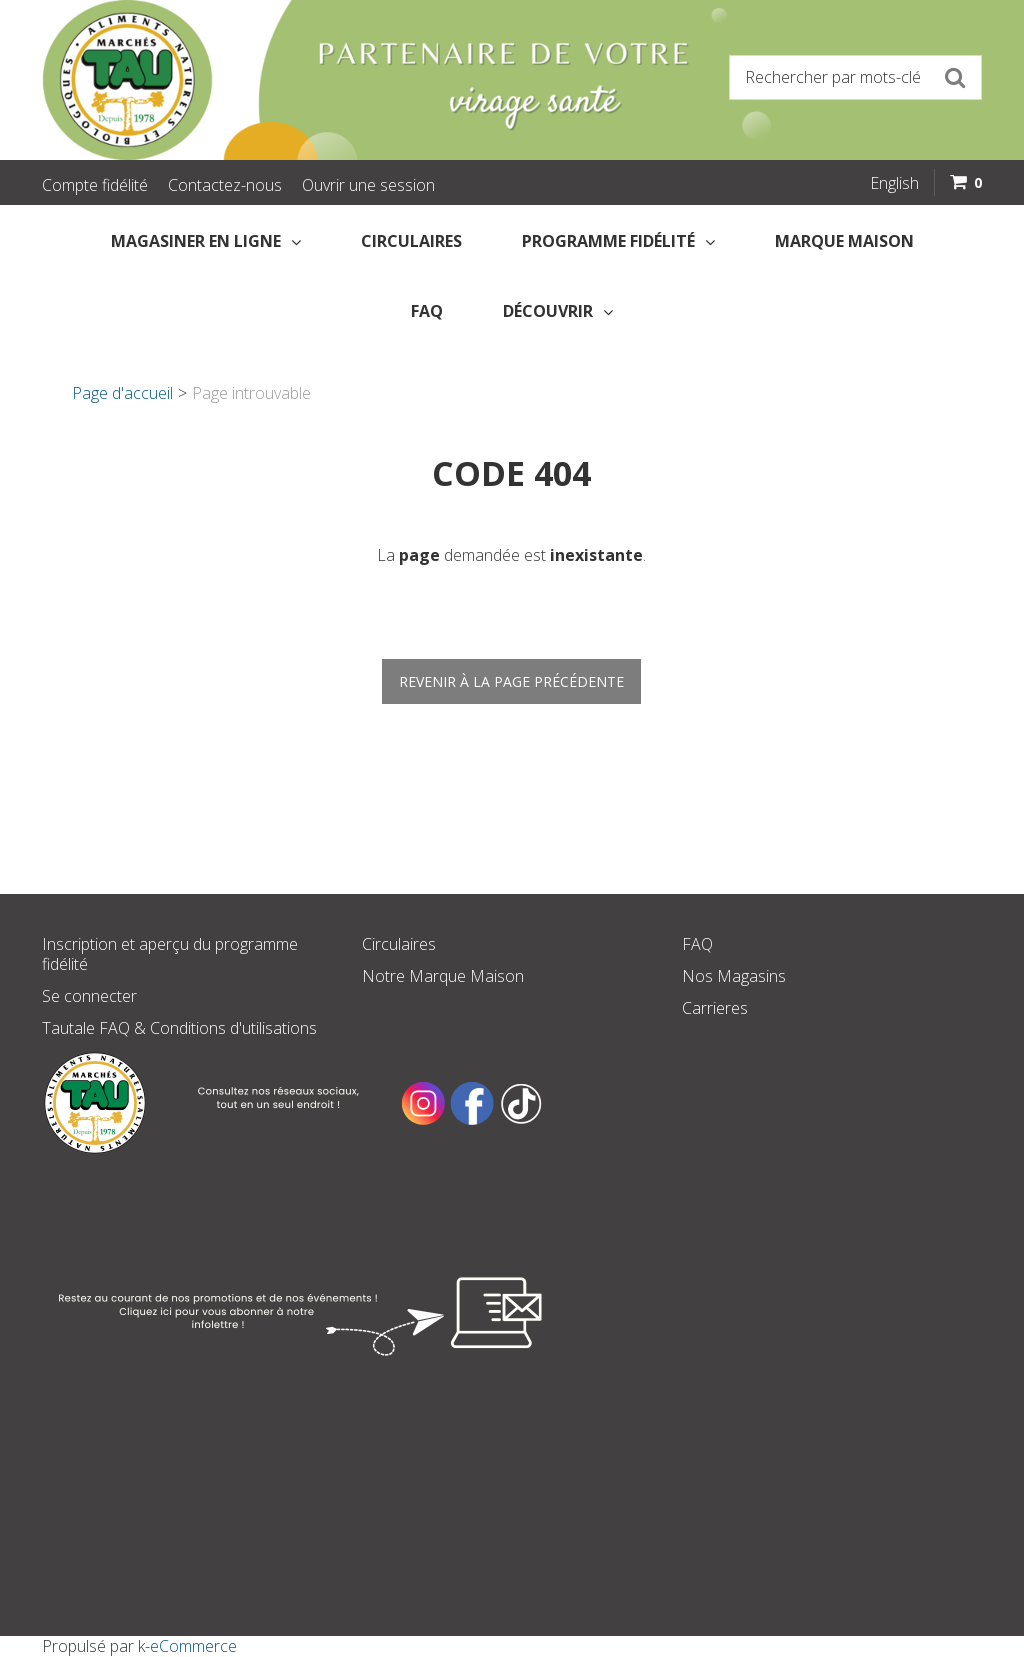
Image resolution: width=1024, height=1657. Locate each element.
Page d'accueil (122, 393)
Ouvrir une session (368, 185)
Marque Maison (844, 241)
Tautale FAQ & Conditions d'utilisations (179, 1028)
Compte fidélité (95, 185)
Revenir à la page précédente (511, 681)
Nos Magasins (734, 976)
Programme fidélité (618, 241)
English (894, 183)
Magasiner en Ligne (206, 241)
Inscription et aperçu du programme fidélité (170, 954)
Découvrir (558, 311)
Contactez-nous (225, 185)
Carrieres (715, 1008)
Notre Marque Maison (443, 976)
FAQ (427, 311)
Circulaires (411, 241)
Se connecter (89, 996)
